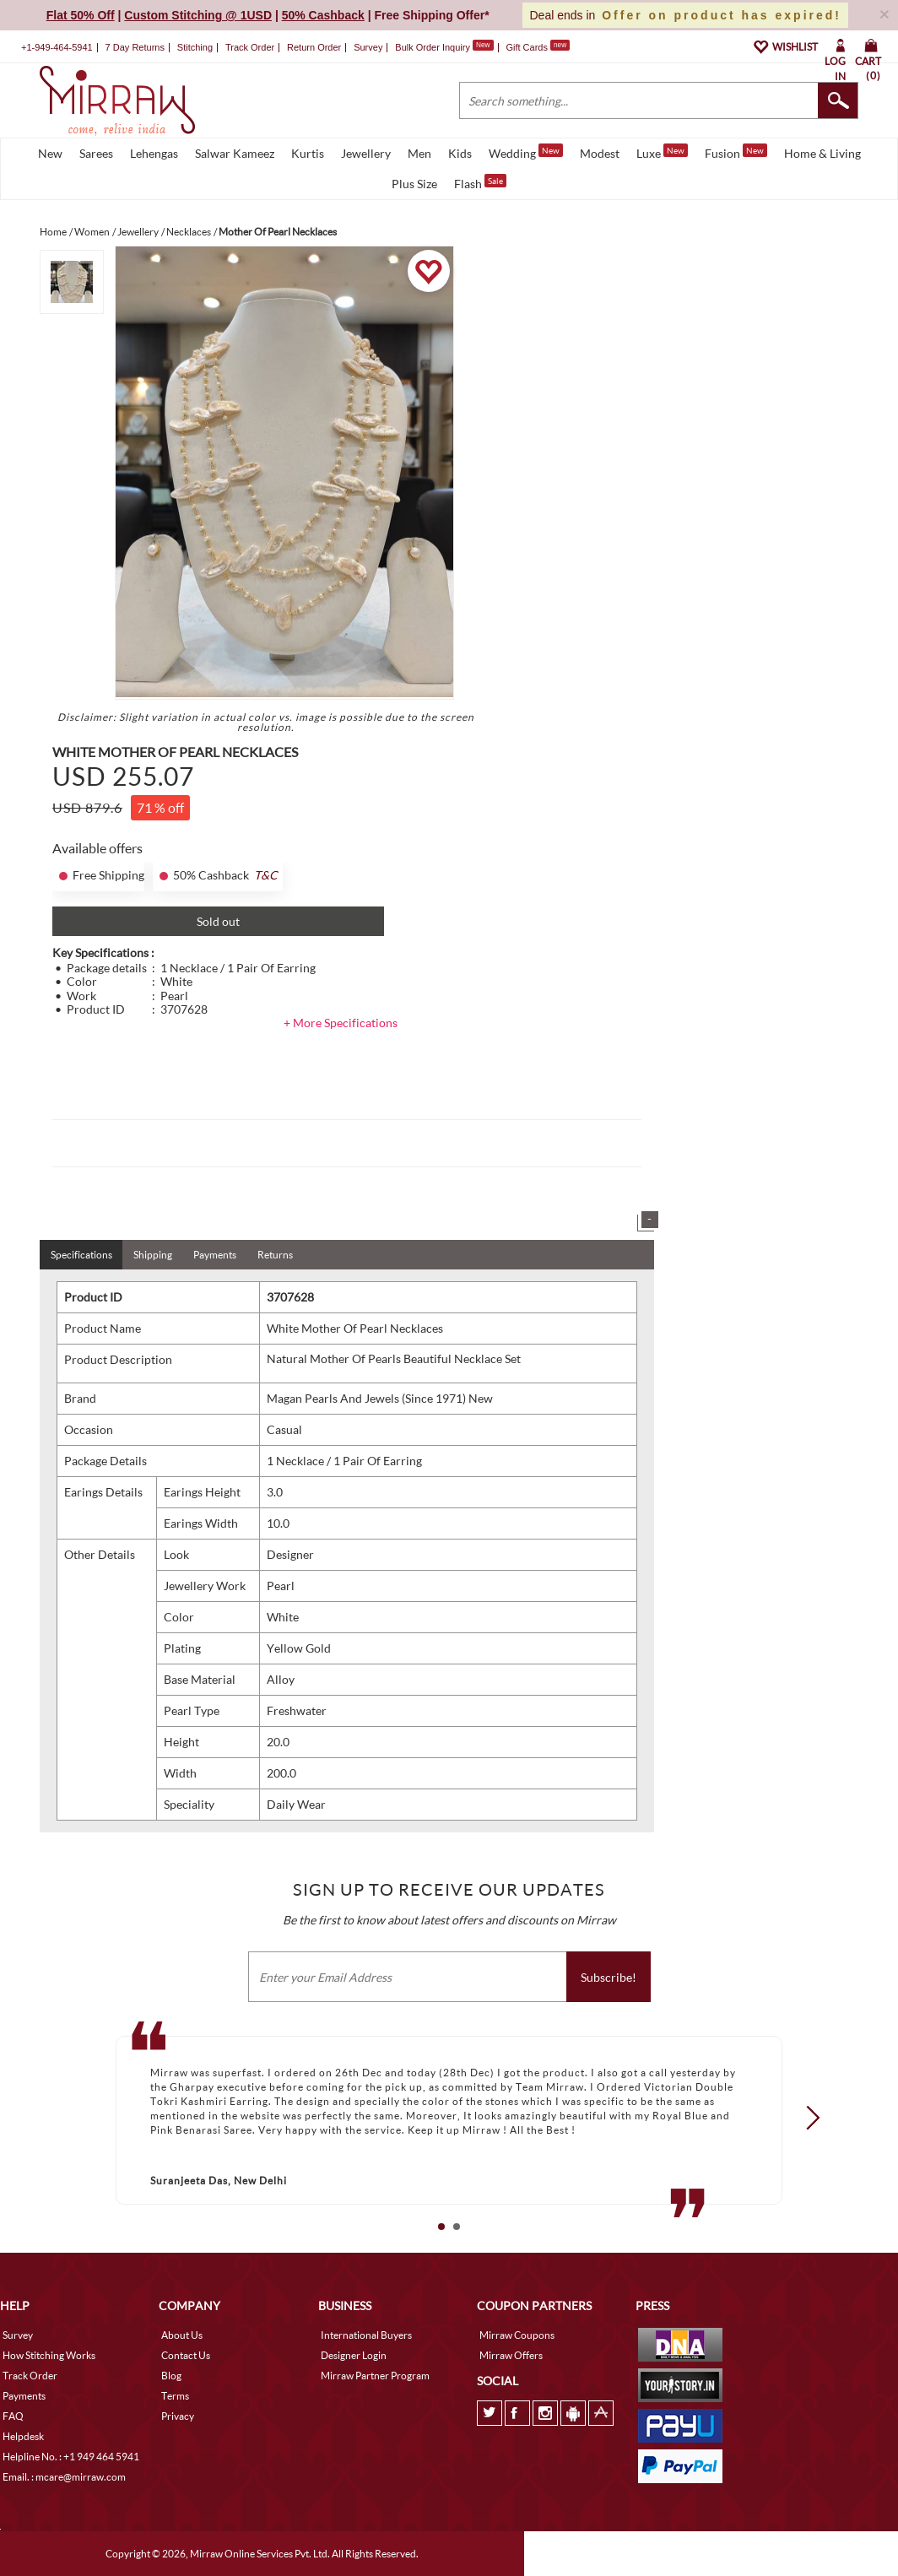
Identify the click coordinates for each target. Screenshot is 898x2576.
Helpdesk (23, 2436)
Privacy (177, 2416)
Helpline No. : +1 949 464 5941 (71, 2456)
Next (808, 2117)
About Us (182, 2335)
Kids (460, 153)
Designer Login (354, 2355)
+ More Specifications (341, 1022)
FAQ (13, 2416)
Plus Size (414, 183)
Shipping (152, 1254)
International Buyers (366, 2335)
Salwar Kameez (234, 153)
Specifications (81, 1254)
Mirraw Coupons (516, 2335)
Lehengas (154, 153)
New (50, 153)
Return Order (314, 47)
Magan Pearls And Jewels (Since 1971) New (380, 1398)
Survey (368, 47)
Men (419, 153)
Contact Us (185, 2355)
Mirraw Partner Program (375, 2375)
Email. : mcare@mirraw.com (64, 2476)
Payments (214, 1254)
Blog (171, 2375)
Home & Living (822, 153)
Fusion (736, 151)
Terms (175, 2395)
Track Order (249, 47)
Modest (599, 153)
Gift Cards (538, 47)
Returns (275, 1254)
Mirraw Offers (511, 2355)
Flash (480, 182)
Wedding (526, 151)
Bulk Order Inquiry (432, 47)
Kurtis (307, 153)
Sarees (96, 153)
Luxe (662, 151)
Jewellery (366, 153)
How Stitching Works (49, 2355)
